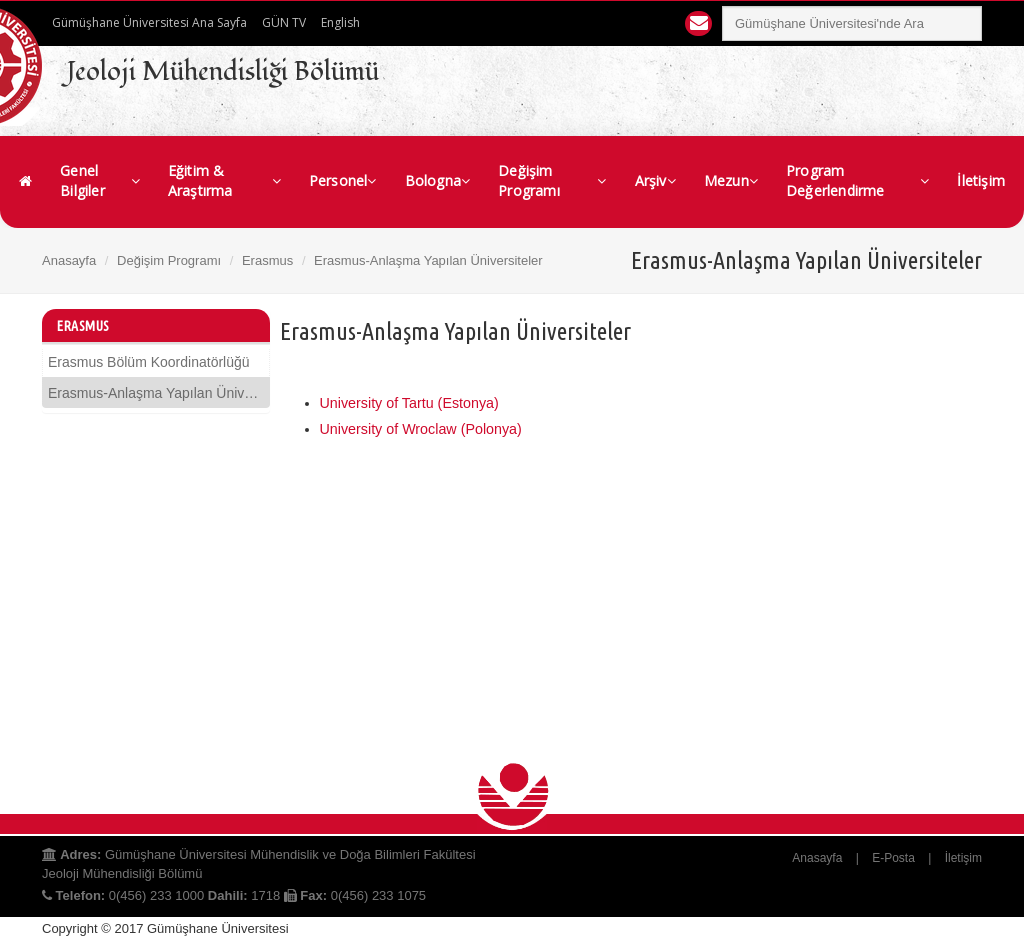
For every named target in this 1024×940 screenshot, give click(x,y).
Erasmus (267, 260)
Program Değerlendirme (857, 180)
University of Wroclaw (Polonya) (421, 429)
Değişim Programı (552, 180)
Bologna (438, 180)
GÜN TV (284, 22)
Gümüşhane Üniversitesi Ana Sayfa (149, 22)
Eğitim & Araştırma (224, 180)
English (340, 22)
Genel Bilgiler (100, 180)
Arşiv (655, 180)
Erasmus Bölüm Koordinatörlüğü (149, 362)
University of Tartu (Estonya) (409, 403)
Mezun (731, 180)
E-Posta (893, 858)
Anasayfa (69, 260)
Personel (343, 180)
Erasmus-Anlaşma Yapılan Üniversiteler (156, 393)
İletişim (981, 180)
